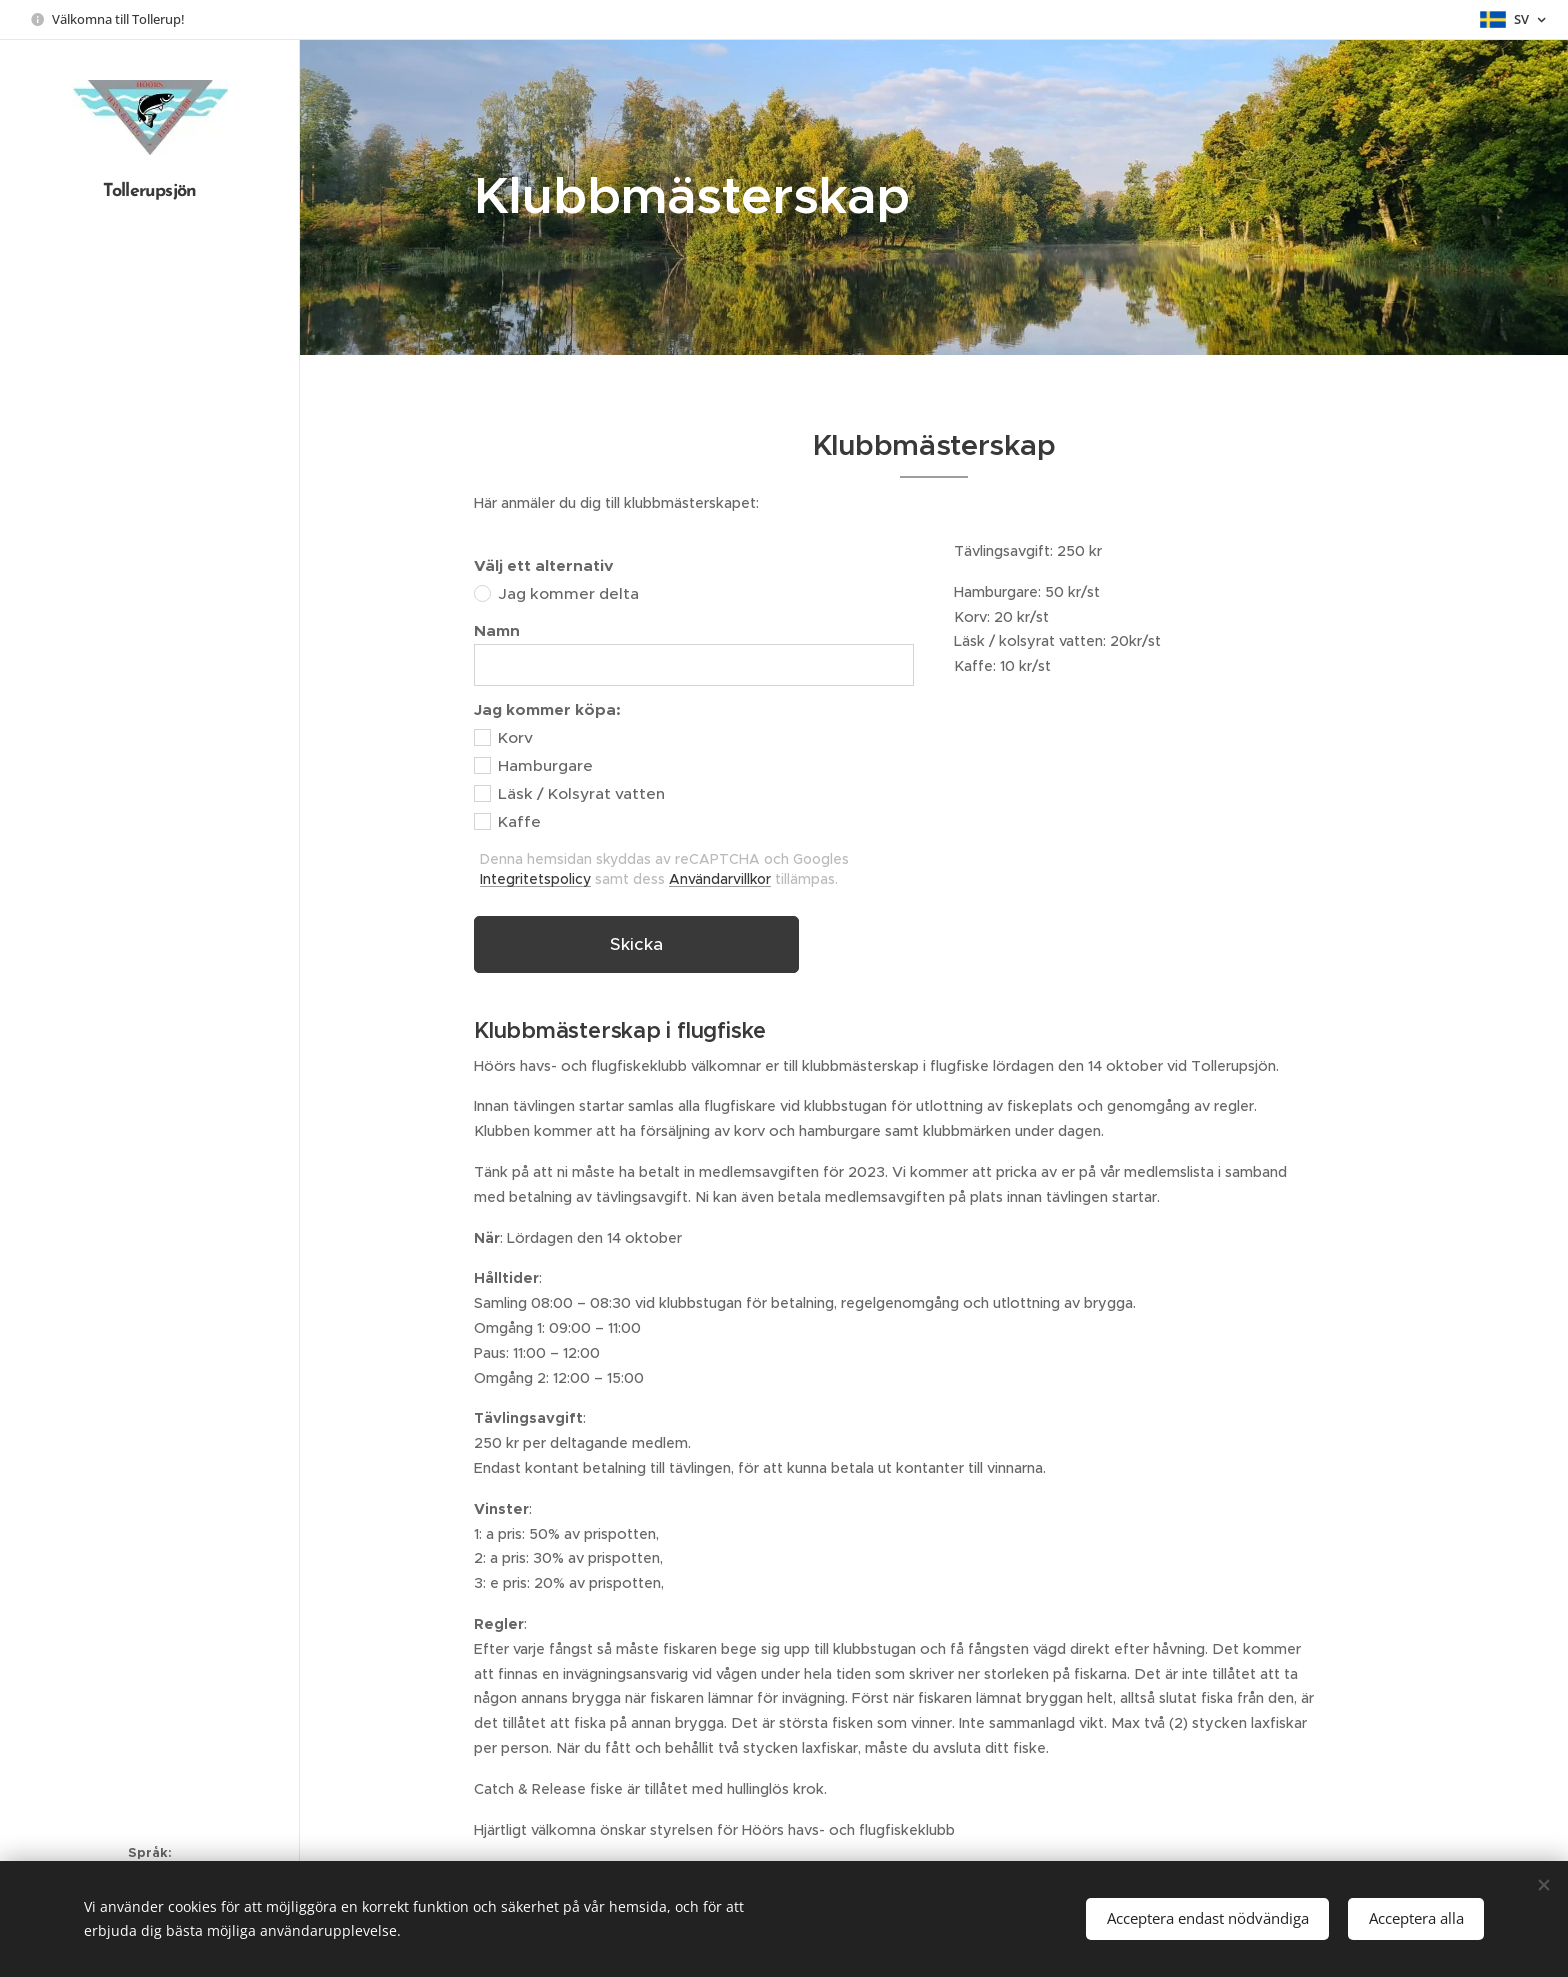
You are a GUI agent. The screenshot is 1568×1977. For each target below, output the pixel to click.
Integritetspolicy (535, 879)
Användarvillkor (720, 879)
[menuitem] (150, 883)
